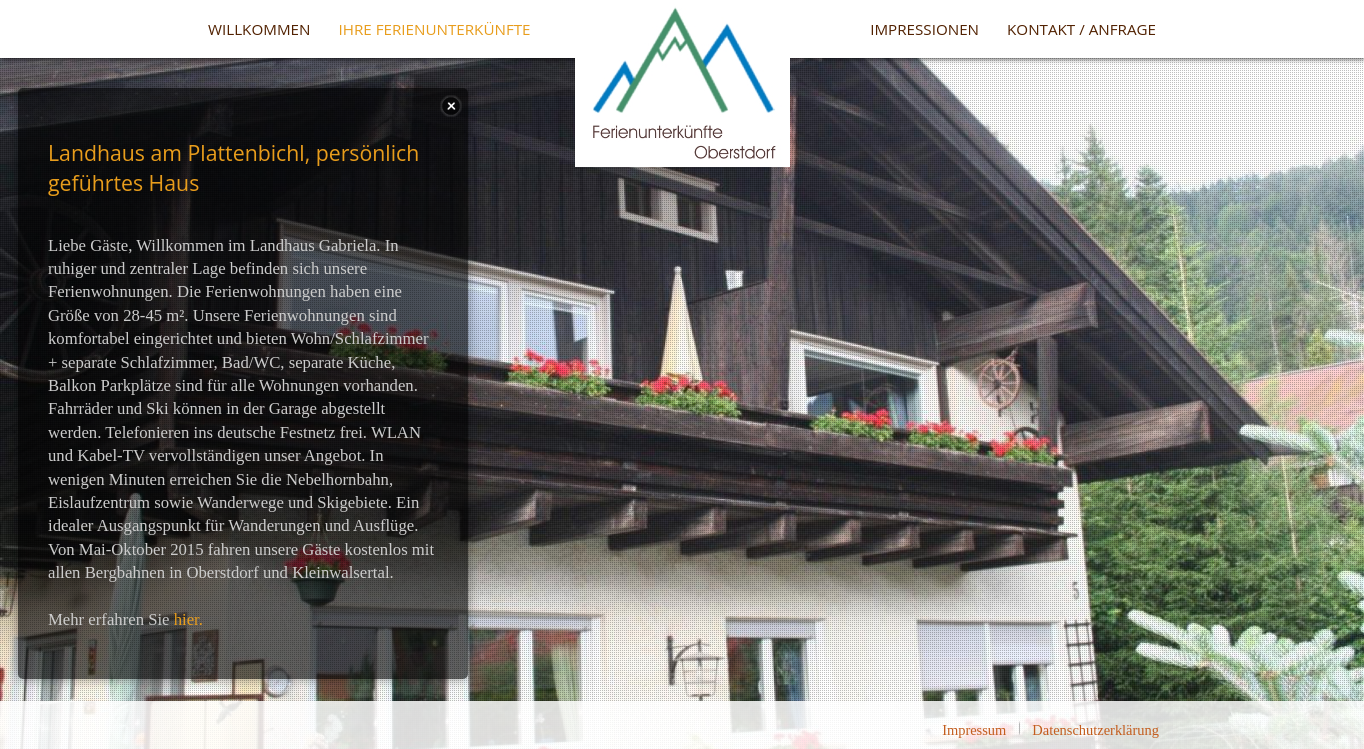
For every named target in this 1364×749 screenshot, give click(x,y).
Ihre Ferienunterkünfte (434, 29)
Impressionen (924, 29)
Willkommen (259, 29)
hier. (188, 619)
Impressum (974, 730)
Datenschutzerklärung (1095, 730)
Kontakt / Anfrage (1081, 29)
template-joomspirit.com (1359, 644)
